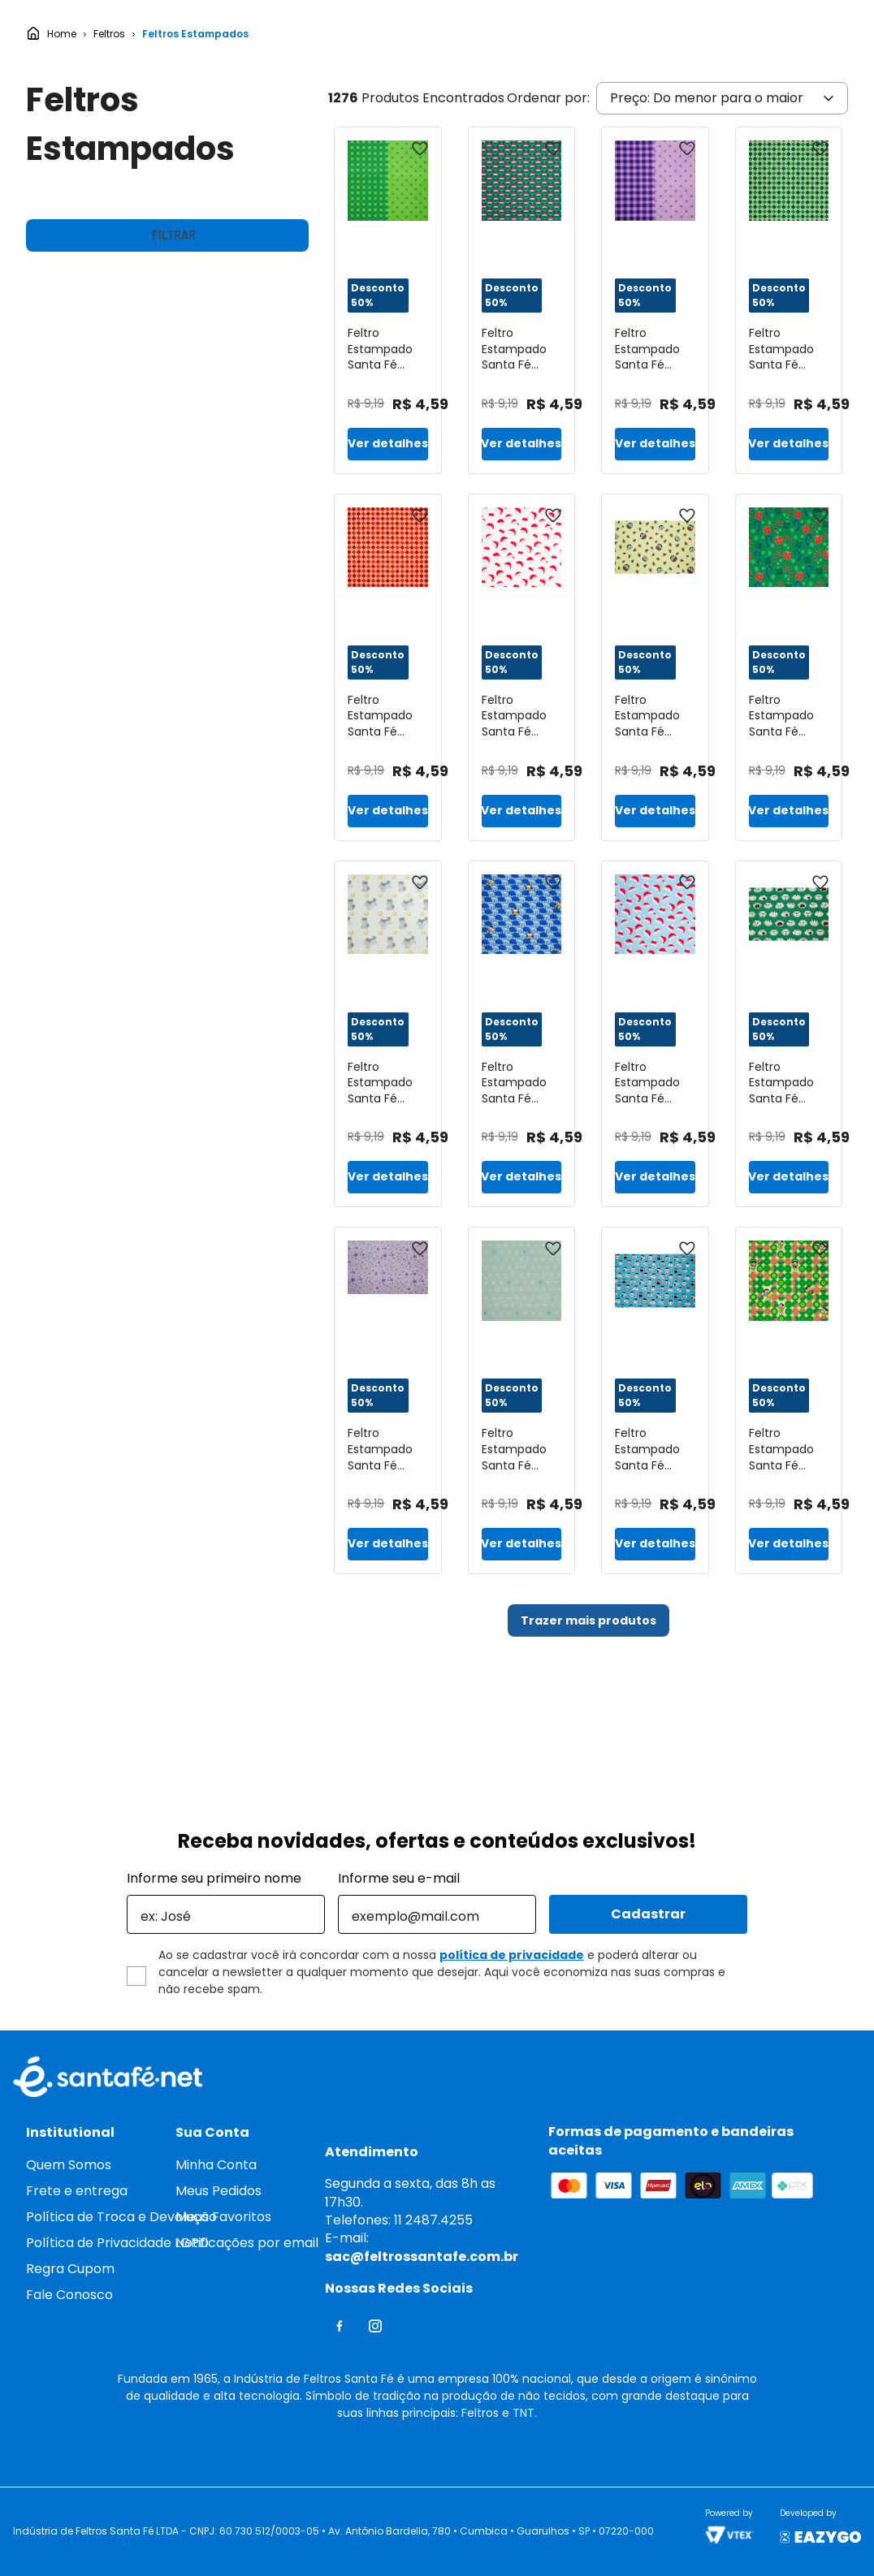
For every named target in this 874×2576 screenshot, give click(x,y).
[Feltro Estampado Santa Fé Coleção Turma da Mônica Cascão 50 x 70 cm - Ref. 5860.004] (655, 1519)
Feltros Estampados (195, 152)
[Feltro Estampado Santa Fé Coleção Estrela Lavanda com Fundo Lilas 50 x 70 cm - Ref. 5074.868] (388, 1519)
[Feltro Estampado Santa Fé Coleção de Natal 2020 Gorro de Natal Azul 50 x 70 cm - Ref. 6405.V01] (655, 1153)
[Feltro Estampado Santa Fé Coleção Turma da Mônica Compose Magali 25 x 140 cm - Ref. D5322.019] (789, 1519)
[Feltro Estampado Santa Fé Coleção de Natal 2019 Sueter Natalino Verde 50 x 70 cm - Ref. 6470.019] (789, 419)
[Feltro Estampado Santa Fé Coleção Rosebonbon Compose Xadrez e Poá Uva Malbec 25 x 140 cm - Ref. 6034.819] (655, 419)
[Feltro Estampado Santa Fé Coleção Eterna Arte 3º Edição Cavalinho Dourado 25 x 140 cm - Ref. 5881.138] (388, 1153)
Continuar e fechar (725, 2537)
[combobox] (358, 35)
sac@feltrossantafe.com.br (421, 2256)
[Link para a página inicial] (51, 153)
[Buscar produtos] (478, 34)
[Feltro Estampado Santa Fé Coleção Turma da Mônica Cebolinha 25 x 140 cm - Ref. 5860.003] (789, 1153)
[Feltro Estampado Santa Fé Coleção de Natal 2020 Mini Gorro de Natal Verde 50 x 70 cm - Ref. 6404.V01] (522, 419)
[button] (167, 401)
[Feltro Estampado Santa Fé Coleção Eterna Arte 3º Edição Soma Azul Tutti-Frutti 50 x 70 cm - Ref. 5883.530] (522, 1519)
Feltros (109, 152)
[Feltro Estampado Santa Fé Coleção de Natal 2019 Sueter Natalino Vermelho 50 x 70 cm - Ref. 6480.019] (388, 786)
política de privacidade (511, 1955)
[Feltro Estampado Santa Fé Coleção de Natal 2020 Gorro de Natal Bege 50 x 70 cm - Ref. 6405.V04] (522, 786)
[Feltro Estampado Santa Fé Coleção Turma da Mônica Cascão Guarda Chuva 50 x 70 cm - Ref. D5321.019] (522, 1153)
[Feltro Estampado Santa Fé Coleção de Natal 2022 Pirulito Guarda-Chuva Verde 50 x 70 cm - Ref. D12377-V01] (789, 786)
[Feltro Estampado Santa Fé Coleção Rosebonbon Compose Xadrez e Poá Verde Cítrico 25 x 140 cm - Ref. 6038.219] (388, 419)
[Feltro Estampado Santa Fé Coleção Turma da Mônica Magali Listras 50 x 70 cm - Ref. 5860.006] (655, 786)
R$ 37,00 (282, 738)
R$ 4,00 (49, 738)
